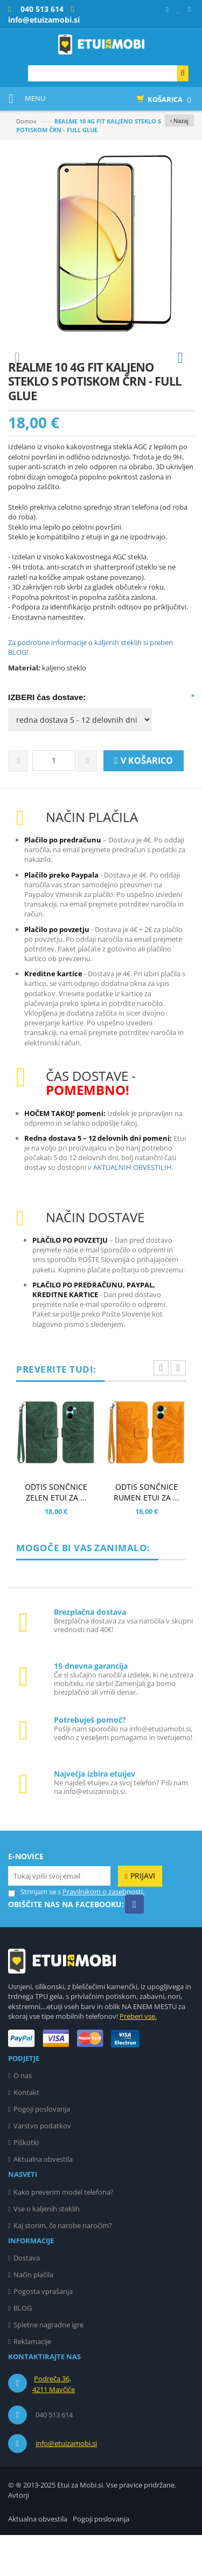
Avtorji (18, 2536)
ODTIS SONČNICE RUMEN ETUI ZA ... (146, 1533)
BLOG (22, 2349)
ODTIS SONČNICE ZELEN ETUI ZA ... (56, 1533)
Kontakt (26, 2133)
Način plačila (33, 2315)
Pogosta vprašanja (43, 2332)
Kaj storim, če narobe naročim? (62, 2266)
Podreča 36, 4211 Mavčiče (53, 2425)
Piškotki (26, 2183)
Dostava (26, 2299)
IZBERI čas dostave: (47, 738)
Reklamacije (32, 2382)
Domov (26, 121)
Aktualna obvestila (43, 2200)
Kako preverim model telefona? (63, 2233)
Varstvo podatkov (42, 2166)
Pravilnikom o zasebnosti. (103, 1932)
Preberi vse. (138, 2057)
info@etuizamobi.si (66, 2484)
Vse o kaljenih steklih (46, 2250)
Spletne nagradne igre (48, 2366)
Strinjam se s (34, 1933)
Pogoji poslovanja (41, 2150)
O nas (22, 2116)
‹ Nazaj (179, 121)
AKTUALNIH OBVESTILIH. (133, 1208)
